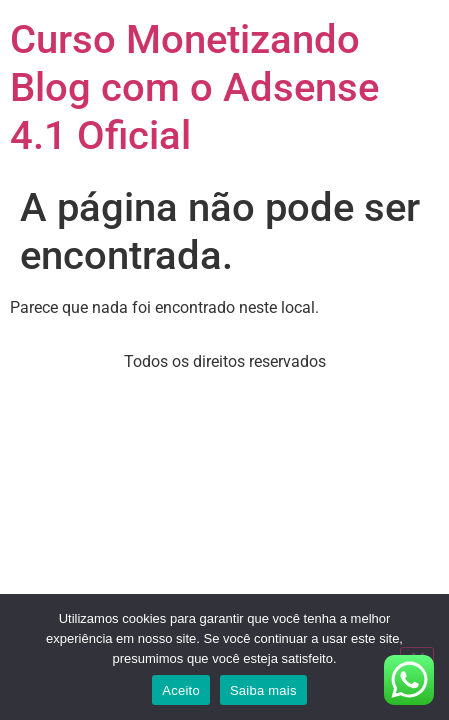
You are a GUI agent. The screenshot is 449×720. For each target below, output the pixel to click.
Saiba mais (263, 690)
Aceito (181, 690)
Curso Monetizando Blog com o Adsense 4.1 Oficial (194, 87)
